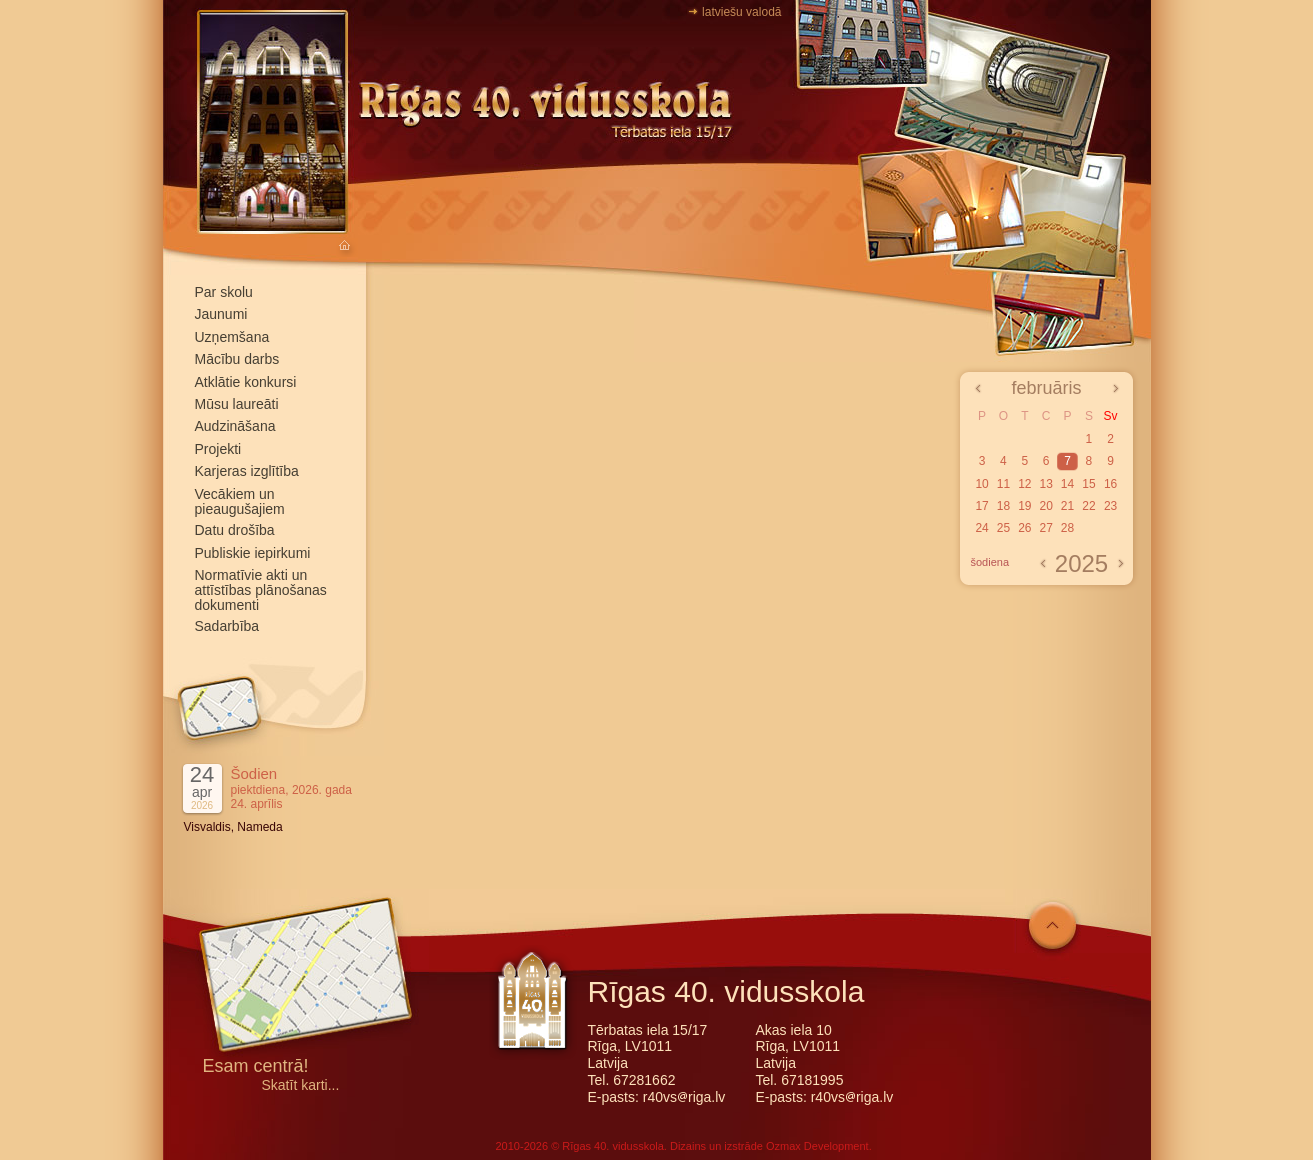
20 (1045, 506)
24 (981, 528)
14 (1067, 484)
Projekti (218, 449)
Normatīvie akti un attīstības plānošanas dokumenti (261, 590)
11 (1003, 484)
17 (981, 506)
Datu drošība (235, 530)
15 (1088, 484)
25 (1003, 528)
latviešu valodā (741, 12)
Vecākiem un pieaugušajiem (240, 501)
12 (1024, 484)
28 (1067, 528)
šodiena (990, 562)
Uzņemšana (232, 337)
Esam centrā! (256, 1067)
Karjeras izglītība (247, 471)
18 (1003, 506)
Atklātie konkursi (246, 382)
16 (1110, 484)
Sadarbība (227, 626)
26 (1024, 528)
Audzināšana (235, 426)
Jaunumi (221, 314)
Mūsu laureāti (237, 404)
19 (1024, 506)
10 (981, 484)
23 (1110, 506)
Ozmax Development (817, 1146)
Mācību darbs (237, 359)
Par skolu (224, 292)
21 (1067, 506)
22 (1088, 506)
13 (1045, 484)
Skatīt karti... (301, 1085)
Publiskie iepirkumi (253, 553)
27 (1045, 528)
